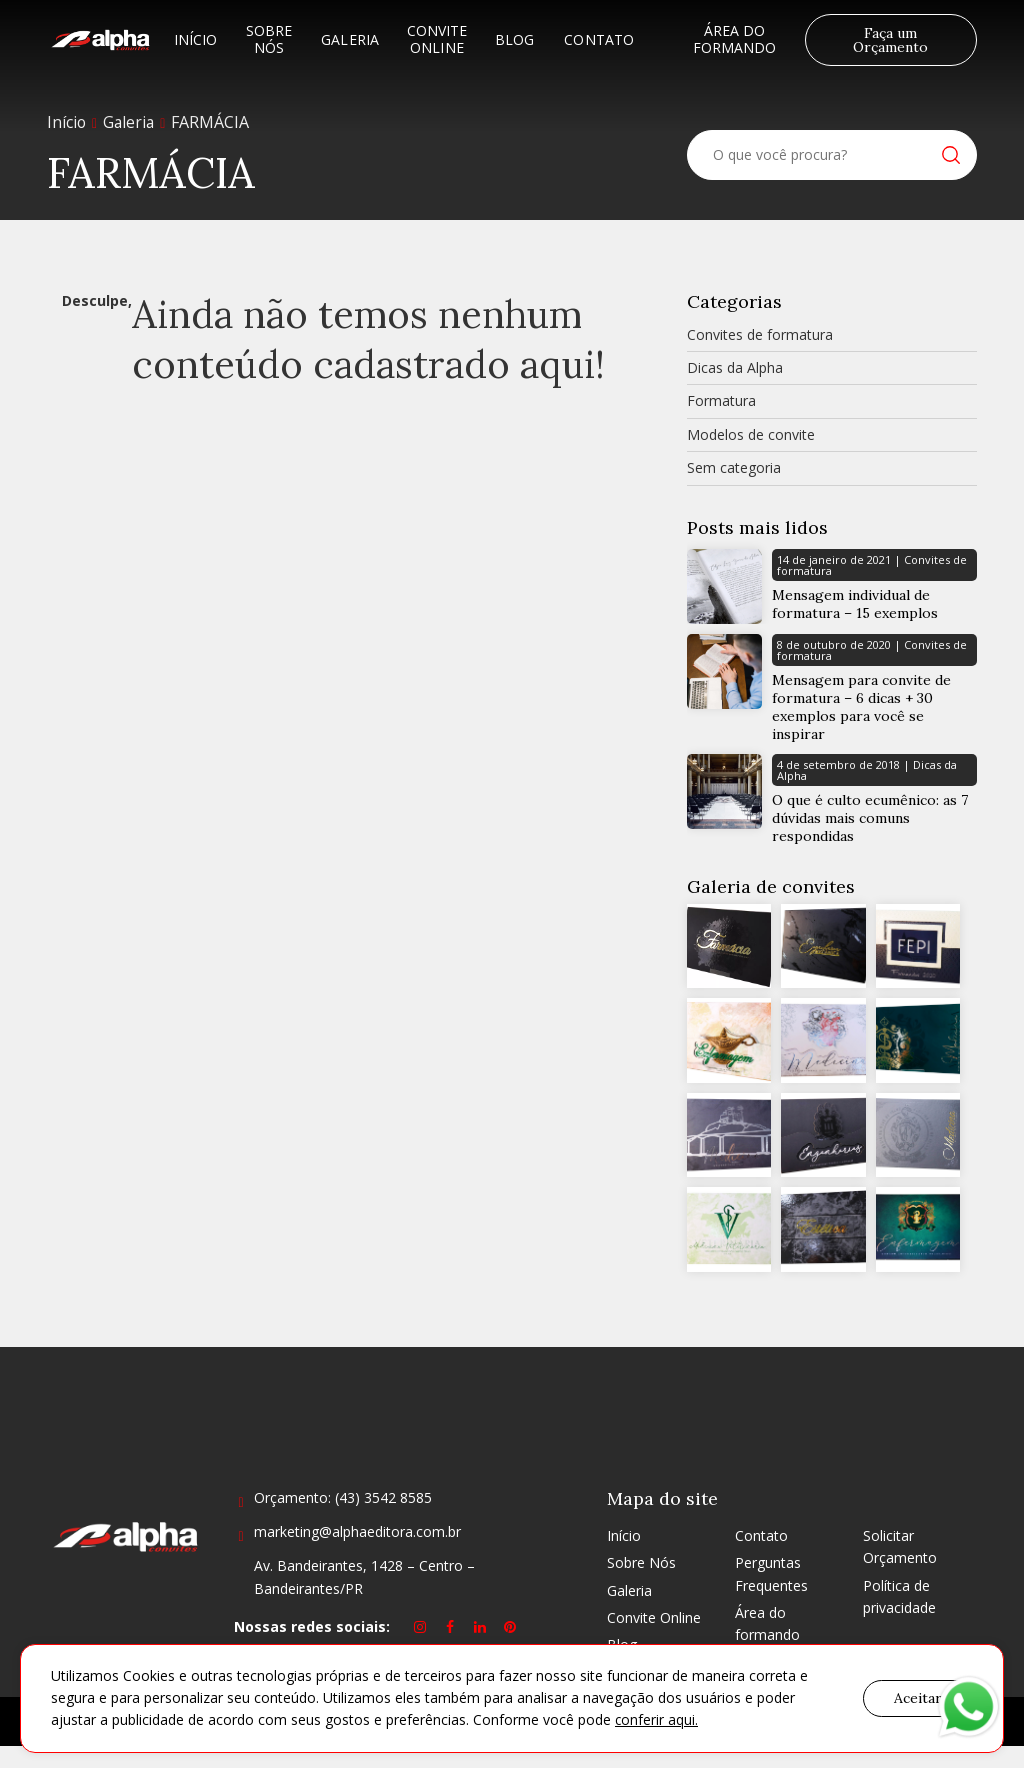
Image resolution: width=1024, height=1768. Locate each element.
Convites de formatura (760, 334)
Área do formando (735, 39)
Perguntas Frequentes (771, 1595)
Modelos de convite (751, 434)
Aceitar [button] (918, 1698)
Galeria (350, 39)
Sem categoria (734, 467)
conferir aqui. (657, 1720)
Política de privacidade (899, 1618)
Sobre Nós (269, 39)
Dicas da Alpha (735, 367)
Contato (599, 39)
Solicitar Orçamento (900, 1568)
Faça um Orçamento (890, 40)
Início (196, 39)
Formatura (721, 400)
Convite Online (437, 39)
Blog (514, 39)
